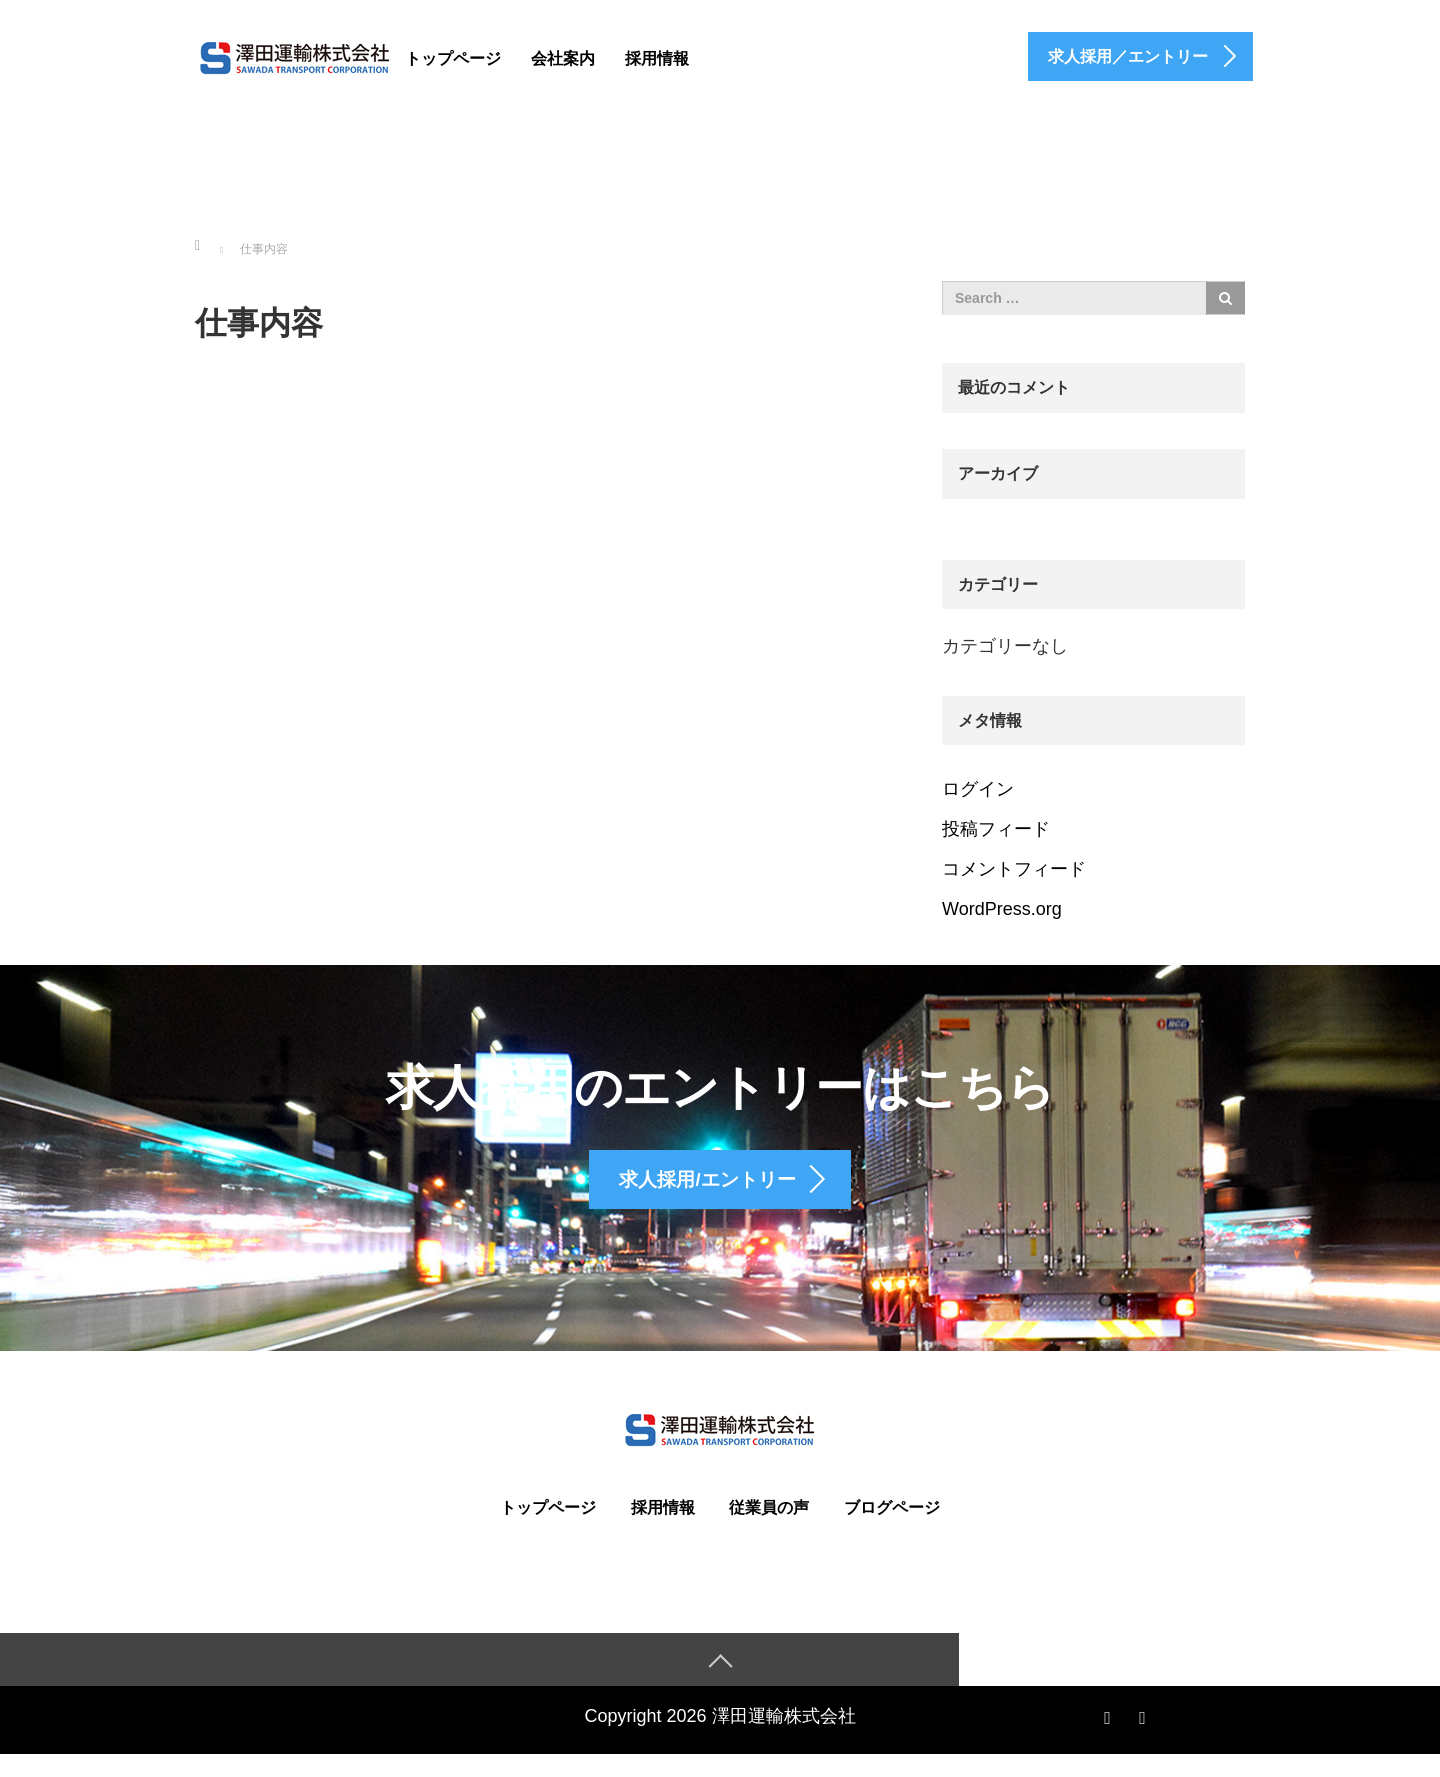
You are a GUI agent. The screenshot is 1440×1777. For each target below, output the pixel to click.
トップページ (453, 58)
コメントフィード (1014, 869)
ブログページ (892, 1528)
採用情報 (657, 58)
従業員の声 (769, 1528)
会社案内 (563, 58)
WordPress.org (1002, 909)
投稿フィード (996, 829)
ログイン (978, 789)
